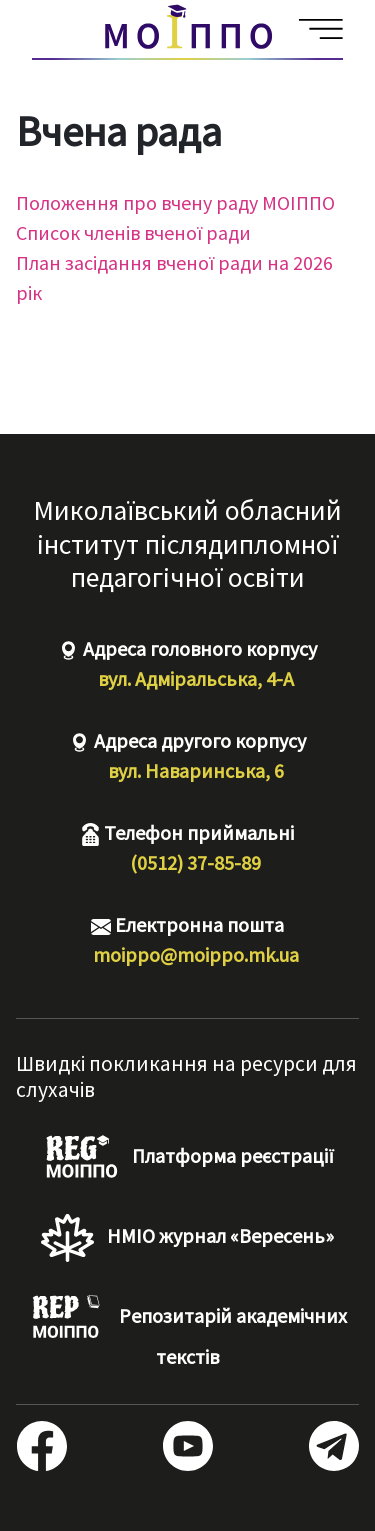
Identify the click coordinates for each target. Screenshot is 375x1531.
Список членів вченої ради (133, 232)
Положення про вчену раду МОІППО (175, 202)
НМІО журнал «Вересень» (187, 1238)
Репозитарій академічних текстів (187, 1331)
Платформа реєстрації (187, 1158)
